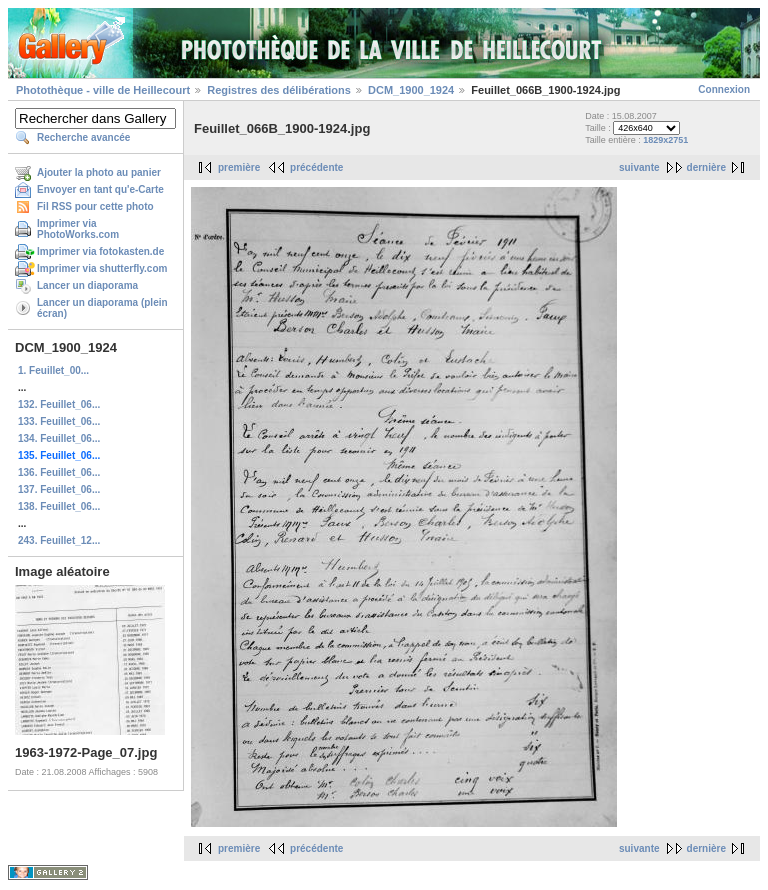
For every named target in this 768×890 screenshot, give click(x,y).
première (239, 167)
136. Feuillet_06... (59, 472)
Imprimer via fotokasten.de (100, 251)
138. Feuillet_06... (59, 506)
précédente (316, 167)
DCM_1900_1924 (411, 90)
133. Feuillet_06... (59, 421)
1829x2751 (665, 140)
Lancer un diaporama (87, 285)
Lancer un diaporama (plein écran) (102, 308)
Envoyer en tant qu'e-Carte (100, 189)
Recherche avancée (83, 137)
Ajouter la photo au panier (99, 172)
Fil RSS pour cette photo (95, 206)
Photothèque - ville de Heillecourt (103, 90)
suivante (639, 167)
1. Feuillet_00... (53, 370)
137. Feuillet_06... (59, 489)
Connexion (724, 89)
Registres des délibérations (279, 90)
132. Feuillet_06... (59, 404)
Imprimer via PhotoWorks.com (78, 229)
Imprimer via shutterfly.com (102, 268)
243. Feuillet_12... (59, 540)
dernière (706, 167)
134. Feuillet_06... (59, 438)
